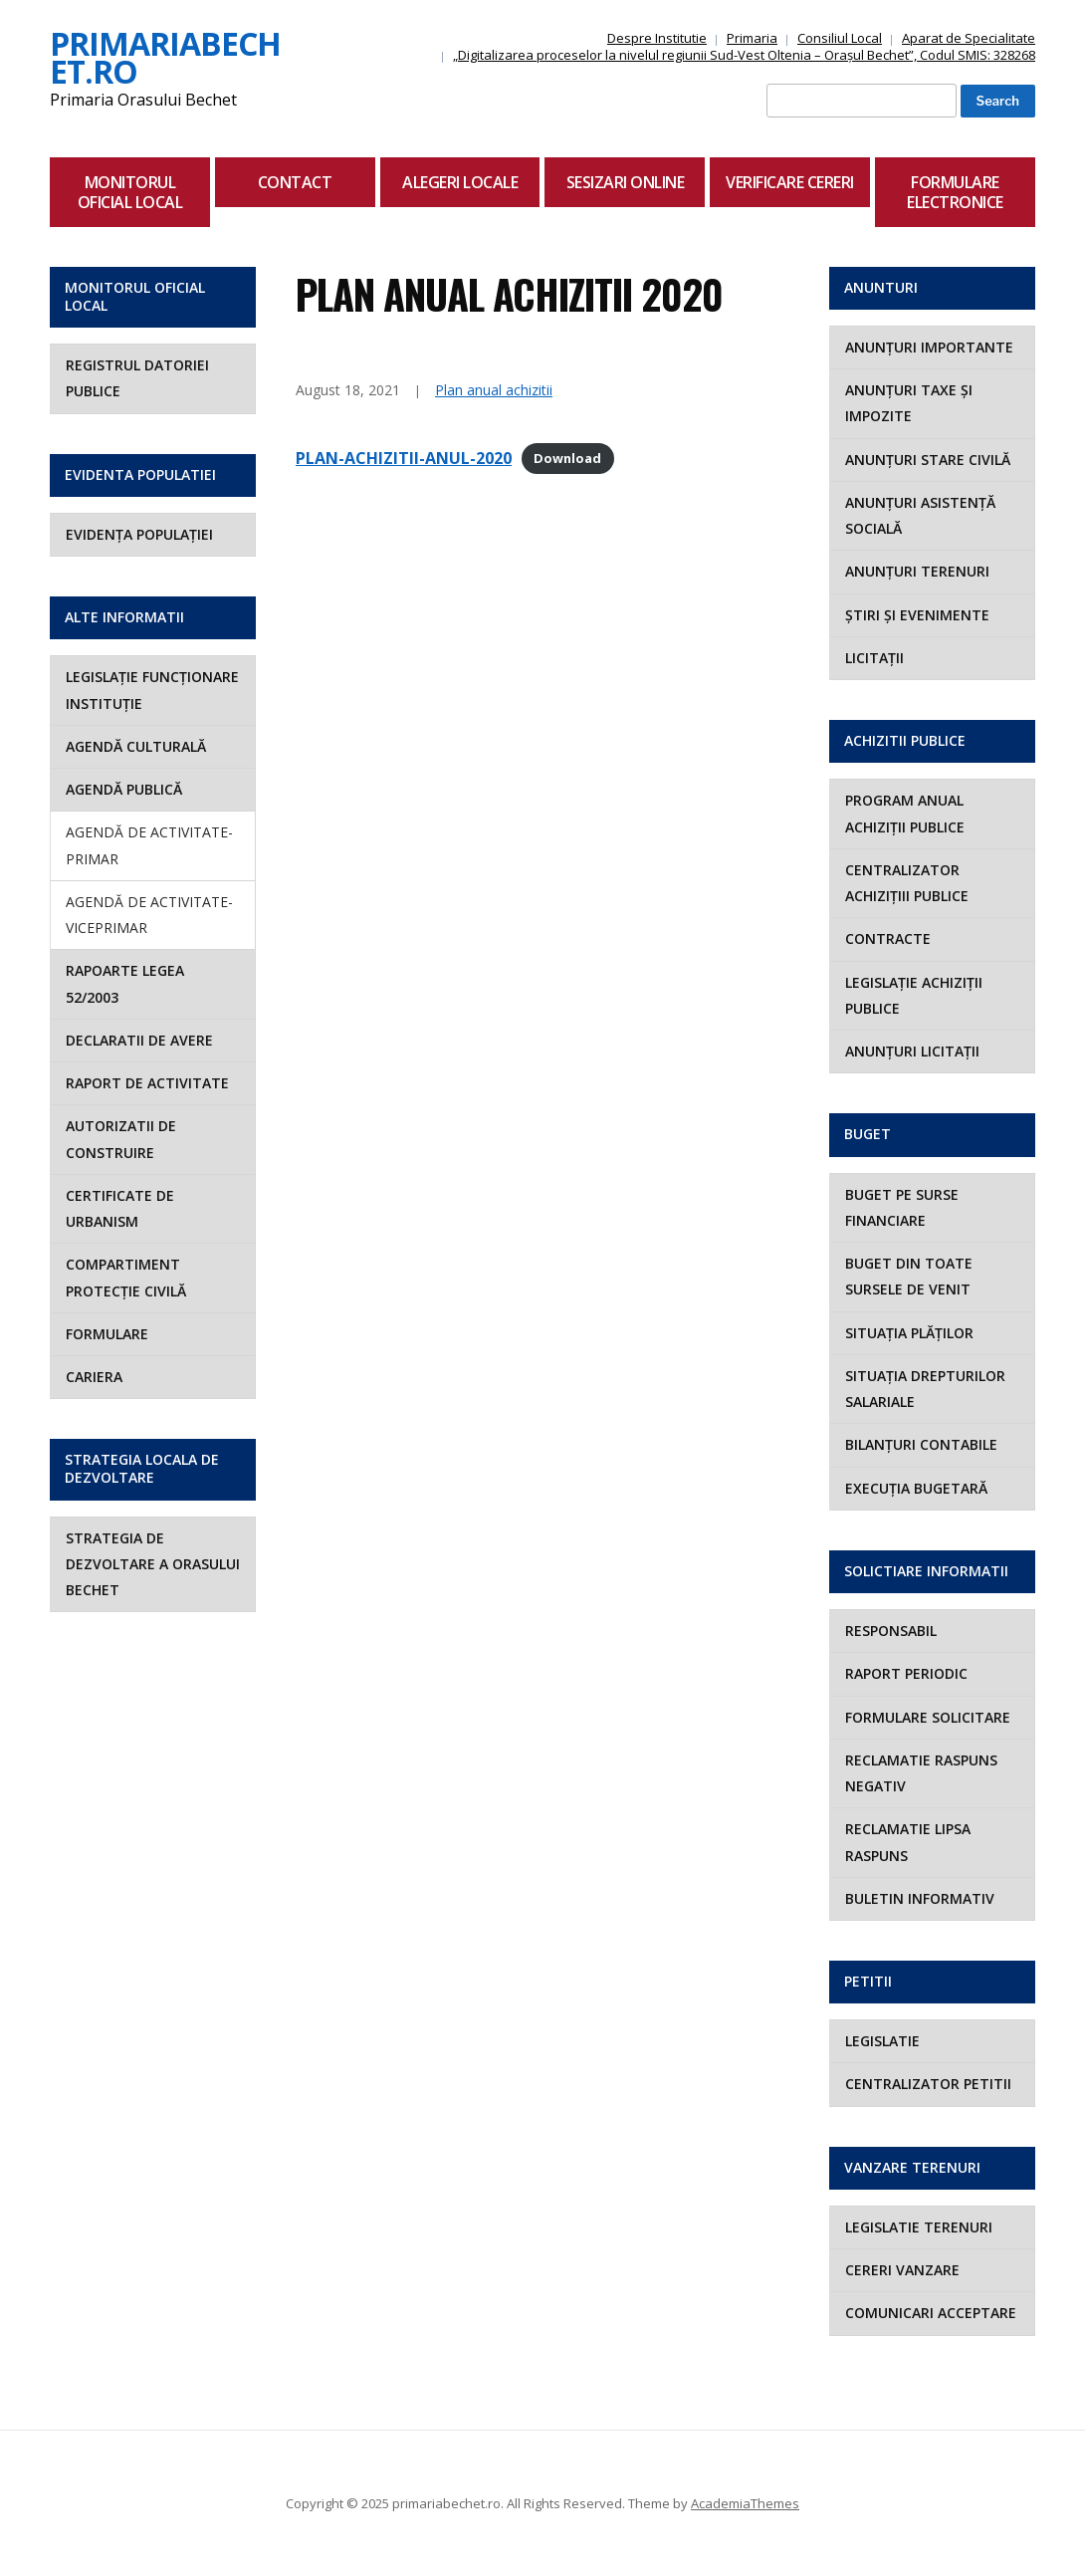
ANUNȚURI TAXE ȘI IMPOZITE (909, 402)
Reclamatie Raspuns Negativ (921, 1773)
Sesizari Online (625, 182)
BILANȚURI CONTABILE (921, 1444)
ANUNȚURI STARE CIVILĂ (927, 459)
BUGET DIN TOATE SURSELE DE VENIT (909, 1276)
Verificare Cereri (790, 182)
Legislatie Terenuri (918, 2227)
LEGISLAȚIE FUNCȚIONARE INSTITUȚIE (152, 689)
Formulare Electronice (955, 192)
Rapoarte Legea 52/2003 (125, 983)
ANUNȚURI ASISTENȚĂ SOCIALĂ (920, 515)
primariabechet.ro (165, 57)
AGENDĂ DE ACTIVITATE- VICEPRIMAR (149, 914)
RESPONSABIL (891, 1630)
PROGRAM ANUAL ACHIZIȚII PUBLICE (905, 813)
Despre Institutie (657, 38)
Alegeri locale (460, 182)
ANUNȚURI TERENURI (917, 571)
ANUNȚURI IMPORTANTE (929, 347)
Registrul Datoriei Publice (137, 377)
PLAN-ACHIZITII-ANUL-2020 (404, 458)
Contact (295, 182)
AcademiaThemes (745, 2503)
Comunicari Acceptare (930, 2312)
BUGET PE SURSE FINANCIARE (902, 1207)
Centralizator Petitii (928, 2083)
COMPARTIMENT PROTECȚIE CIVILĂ (126, 1277)
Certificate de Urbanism (120, 1208)
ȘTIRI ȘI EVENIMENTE (917, 614)
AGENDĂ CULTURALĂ (136, 746)
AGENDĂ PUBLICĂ (124, 789)
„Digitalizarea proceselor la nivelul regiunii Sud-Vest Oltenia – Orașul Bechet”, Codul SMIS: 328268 (744, 55)
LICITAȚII (874, 657)
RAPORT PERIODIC (906, 1673)
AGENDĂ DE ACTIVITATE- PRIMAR (149, 844)
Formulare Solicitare (927, 1717)
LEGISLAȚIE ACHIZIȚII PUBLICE (913, 995)
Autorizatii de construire (121, 1138)
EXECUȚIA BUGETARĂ (916, 1488)
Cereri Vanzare (902, 2269)
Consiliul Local (839, 38)
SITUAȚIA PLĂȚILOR (909, 1332)
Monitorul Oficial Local (130, 192)
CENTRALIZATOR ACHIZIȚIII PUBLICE (907, 882)
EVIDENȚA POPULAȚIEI (139, 534)
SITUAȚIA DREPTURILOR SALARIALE (925, 1388)
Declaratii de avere (139, 1040)
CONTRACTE (888, 938)
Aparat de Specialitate (968, 38)
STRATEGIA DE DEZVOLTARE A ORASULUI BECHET (153, 1564)
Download (567, 459)
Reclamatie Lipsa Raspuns (908, 1841)
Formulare (107, 1333)
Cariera (94, 1376)
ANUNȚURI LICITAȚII (912, 1051)
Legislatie (882, 2040)
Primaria (752, 38)
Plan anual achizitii (493, 389)
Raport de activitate (147, 1082)
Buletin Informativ (919, 1898)
